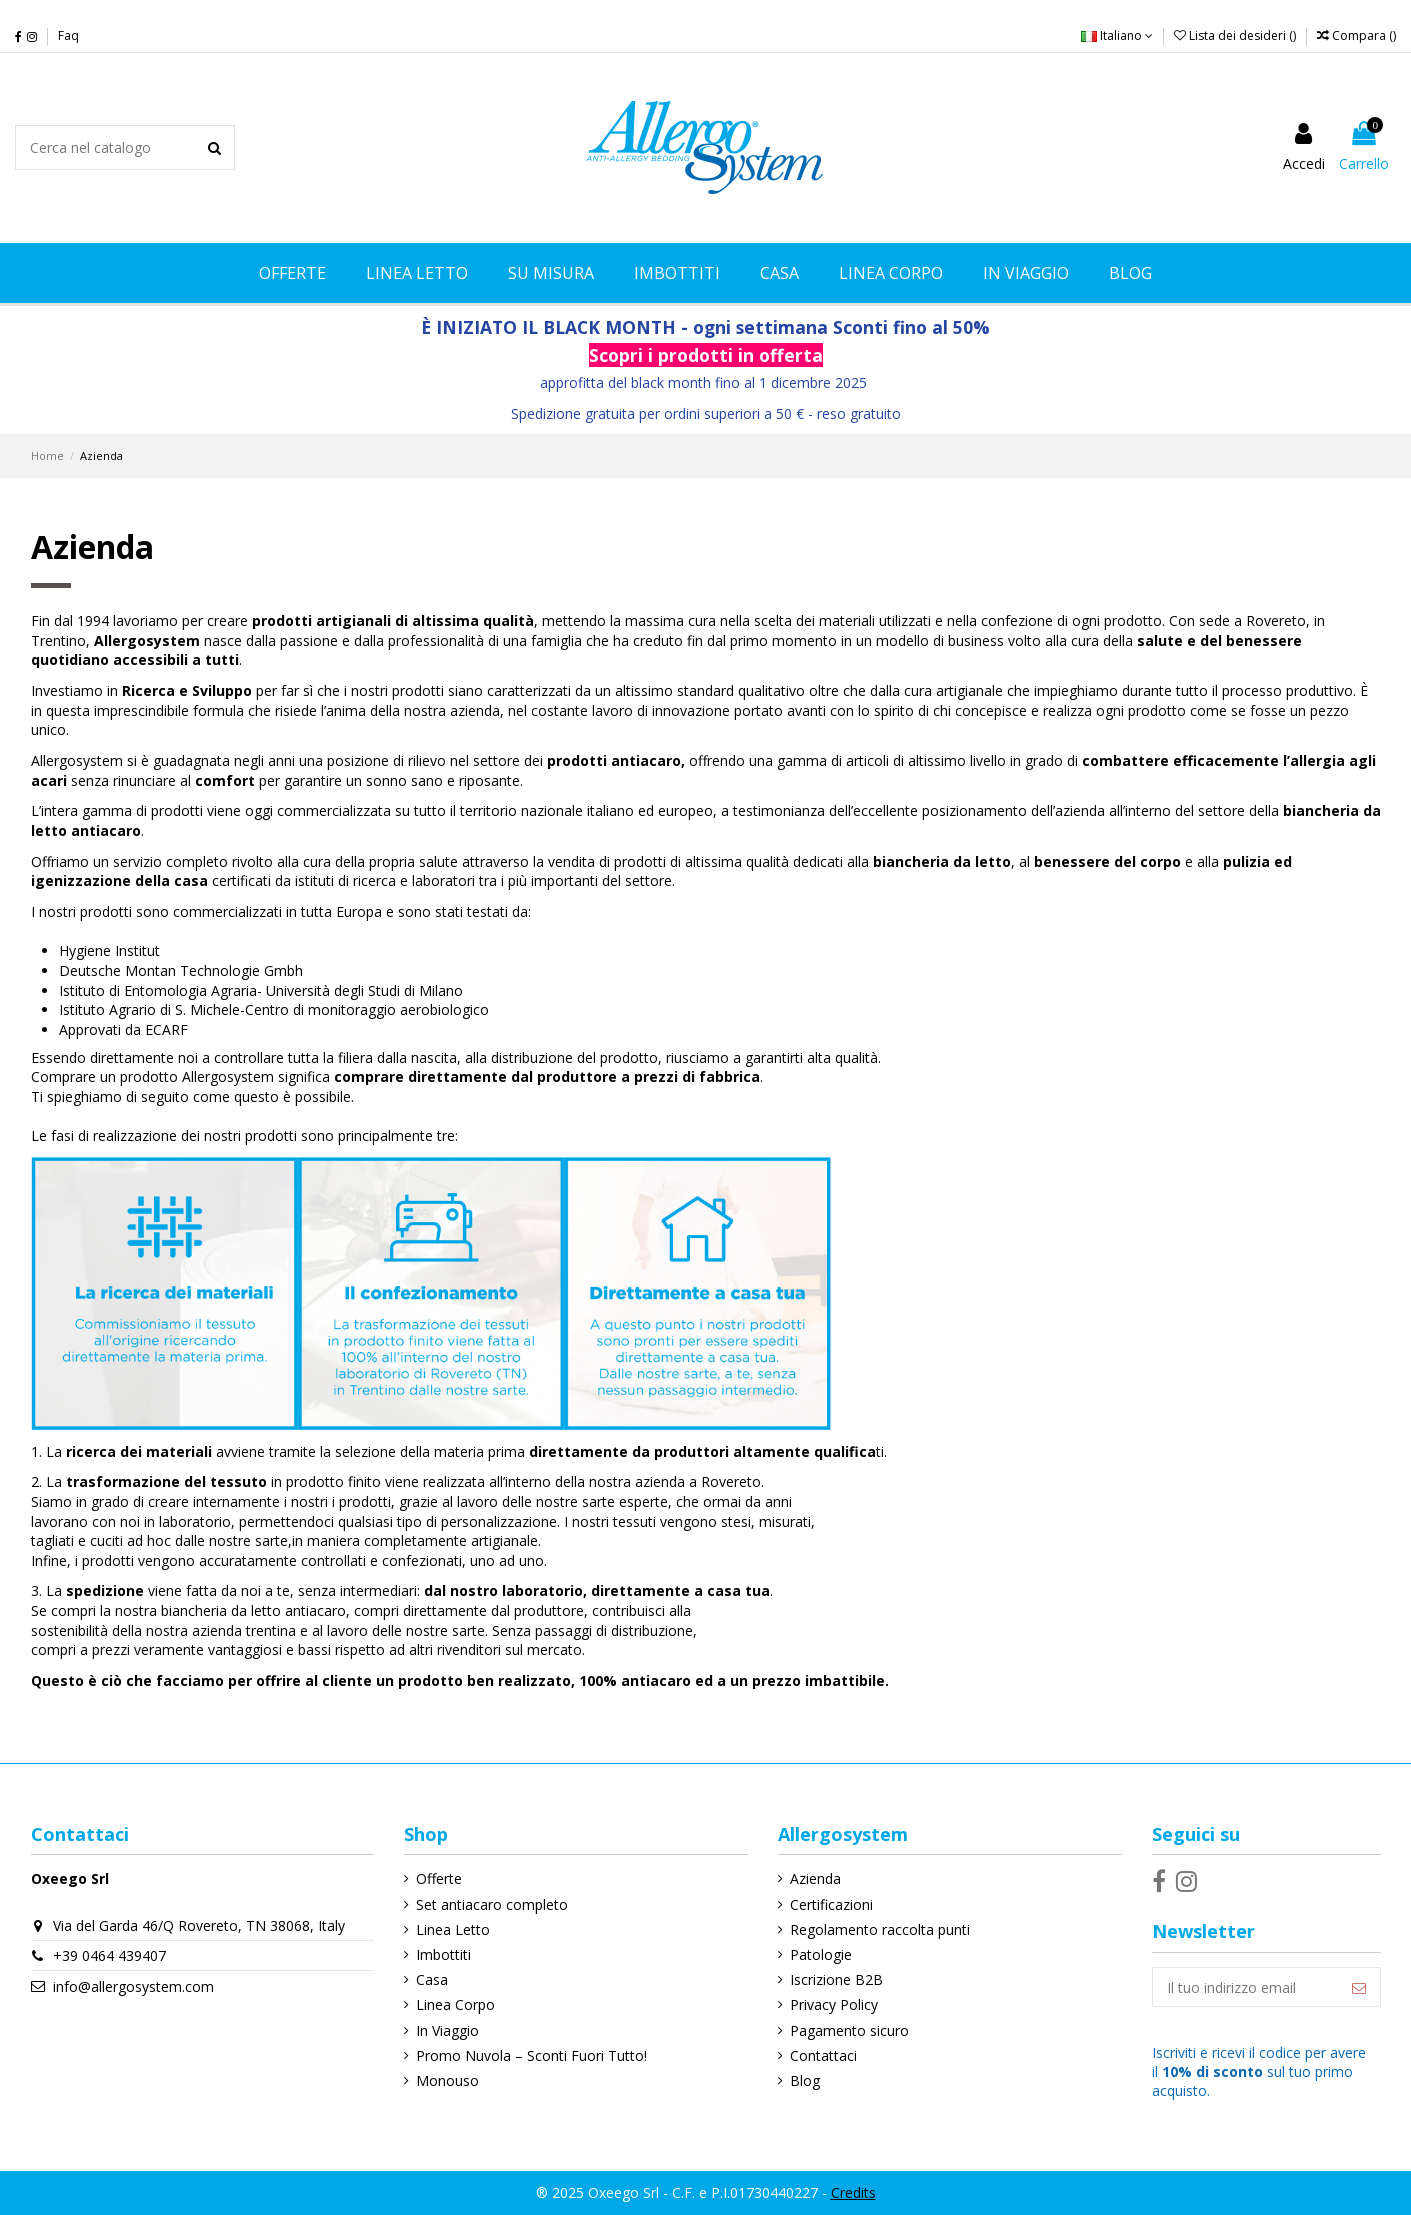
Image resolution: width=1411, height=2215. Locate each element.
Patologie (821, 1954)
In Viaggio (447, 2030)
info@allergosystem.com (133, 1986)
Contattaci (823, 2055)
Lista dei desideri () (1236, 35)
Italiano (1117, 35)
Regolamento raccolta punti (880, 1929)
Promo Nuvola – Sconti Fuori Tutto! (531, 2055)
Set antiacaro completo (492, 1904)
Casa (432, 1979)
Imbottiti (443, 1954)
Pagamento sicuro (849, 2030)
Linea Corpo (455, 2004)
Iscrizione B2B (836, 1979)
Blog (805, 2080)
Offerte (439, 1878)
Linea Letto (453, 1929)
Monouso (447, 2080)
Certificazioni (831, 1904)
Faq (68, 35)
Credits (853, 2192)
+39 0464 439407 (109, 1955)
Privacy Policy (834, 2004)
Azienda (815, 1878)
